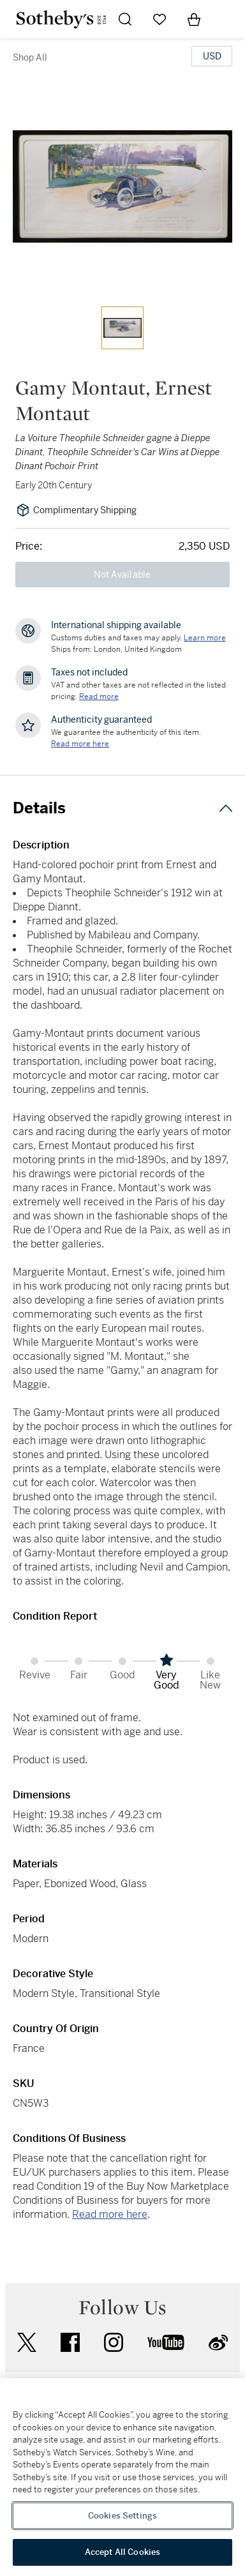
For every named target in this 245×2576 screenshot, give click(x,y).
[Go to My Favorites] (159, 19)
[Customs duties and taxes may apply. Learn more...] (205, 638)
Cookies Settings (122, 2515)
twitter (26, 2343)
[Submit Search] (125, 19)
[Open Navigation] (228, 19)
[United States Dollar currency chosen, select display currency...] (211, 56)
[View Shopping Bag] (194, 19)
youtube (165, 2342)
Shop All (30, 57)
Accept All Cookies (122, 2552)
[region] (122, 2477)
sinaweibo (218, 2343)
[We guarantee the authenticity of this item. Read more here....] (80, 743)
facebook (70, 2342)
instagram (113, 2342)
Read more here (109, 2214)
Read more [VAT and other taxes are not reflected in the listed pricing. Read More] (99, 696)
